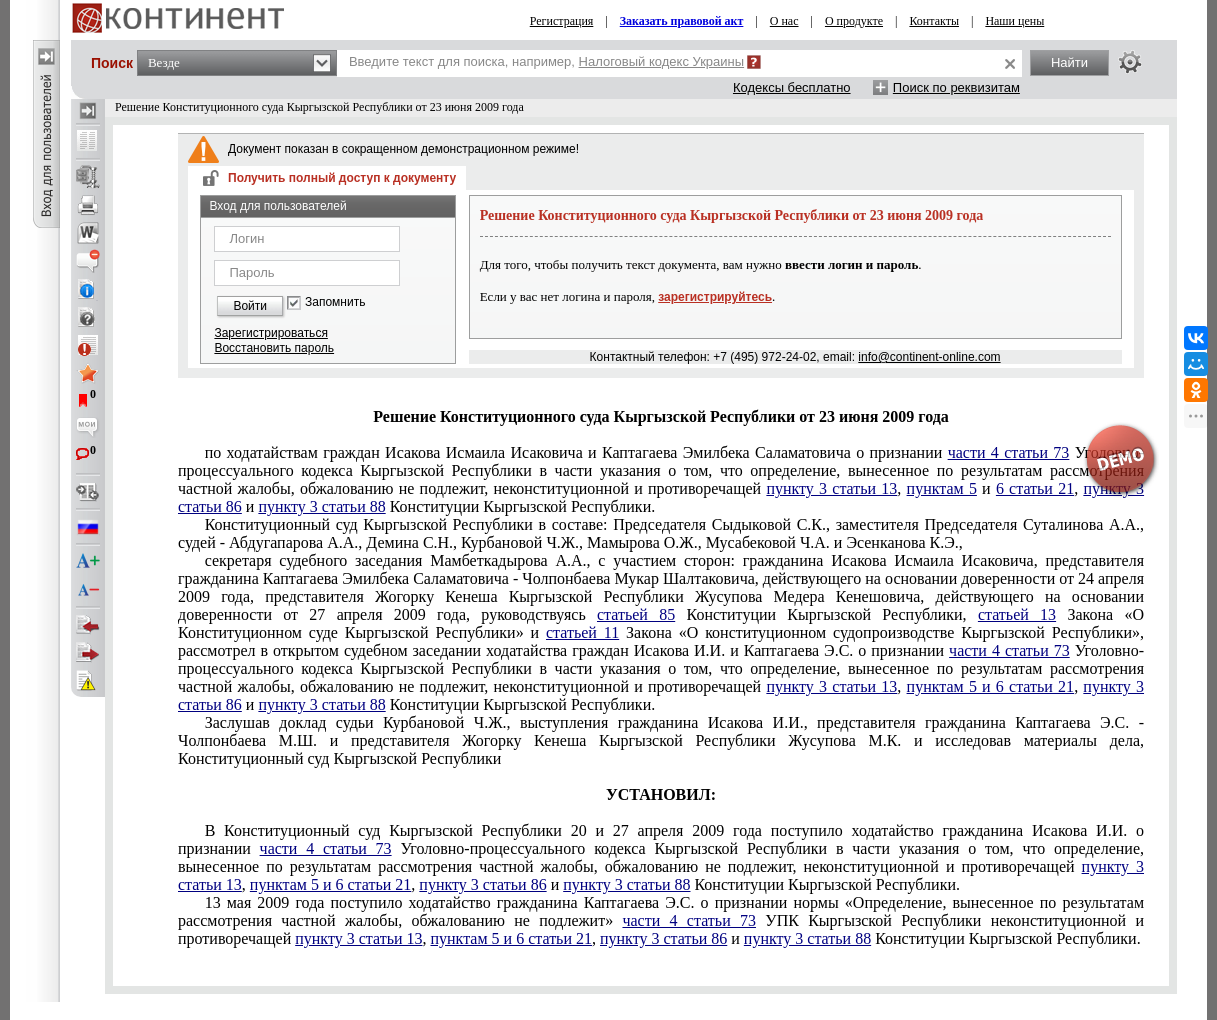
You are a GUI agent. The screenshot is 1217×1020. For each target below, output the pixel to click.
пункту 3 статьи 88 (321, 506)
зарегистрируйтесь (715, 297)
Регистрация (562, 21)
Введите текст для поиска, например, (546, 61)
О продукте (854, 21)
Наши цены (1014, 21)
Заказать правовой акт (682, 21)
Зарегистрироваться (270, 333)
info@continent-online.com (929, 357)
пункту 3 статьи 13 (831, 488)
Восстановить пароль (274, 348)
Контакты (934, 21)
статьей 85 (636, 614)
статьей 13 (1017, 614)
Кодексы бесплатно (792, 87)
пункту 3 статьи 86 (482, 884)
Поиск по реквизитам (956, 87)
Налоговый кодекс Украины (662, 61)
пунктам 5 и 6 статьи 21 (991, 686)
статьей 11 (582, 632)
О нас (784, 21)
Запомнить (335, 302)
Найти (1069, 62)
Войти (250, 306)
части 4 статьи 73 (1009, 650)
